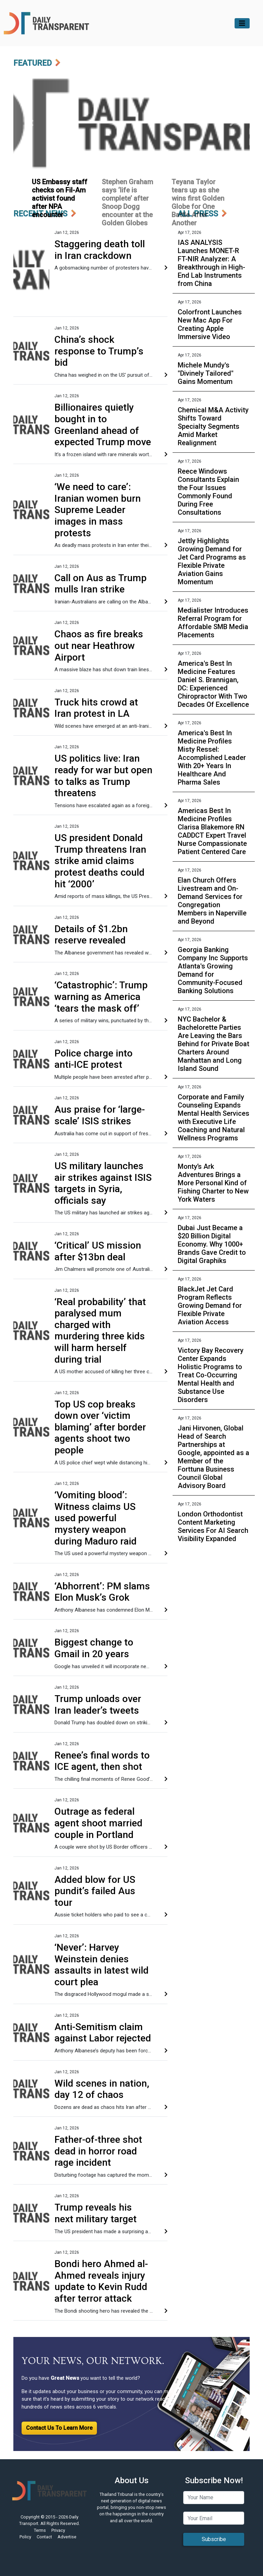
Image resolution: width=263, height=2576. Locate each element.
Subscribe (214, 2539)
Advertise (67, 2536)
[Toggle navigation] (242, 23)
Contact (44, 2536)
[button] (31, 123)
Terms (40, 2530)
